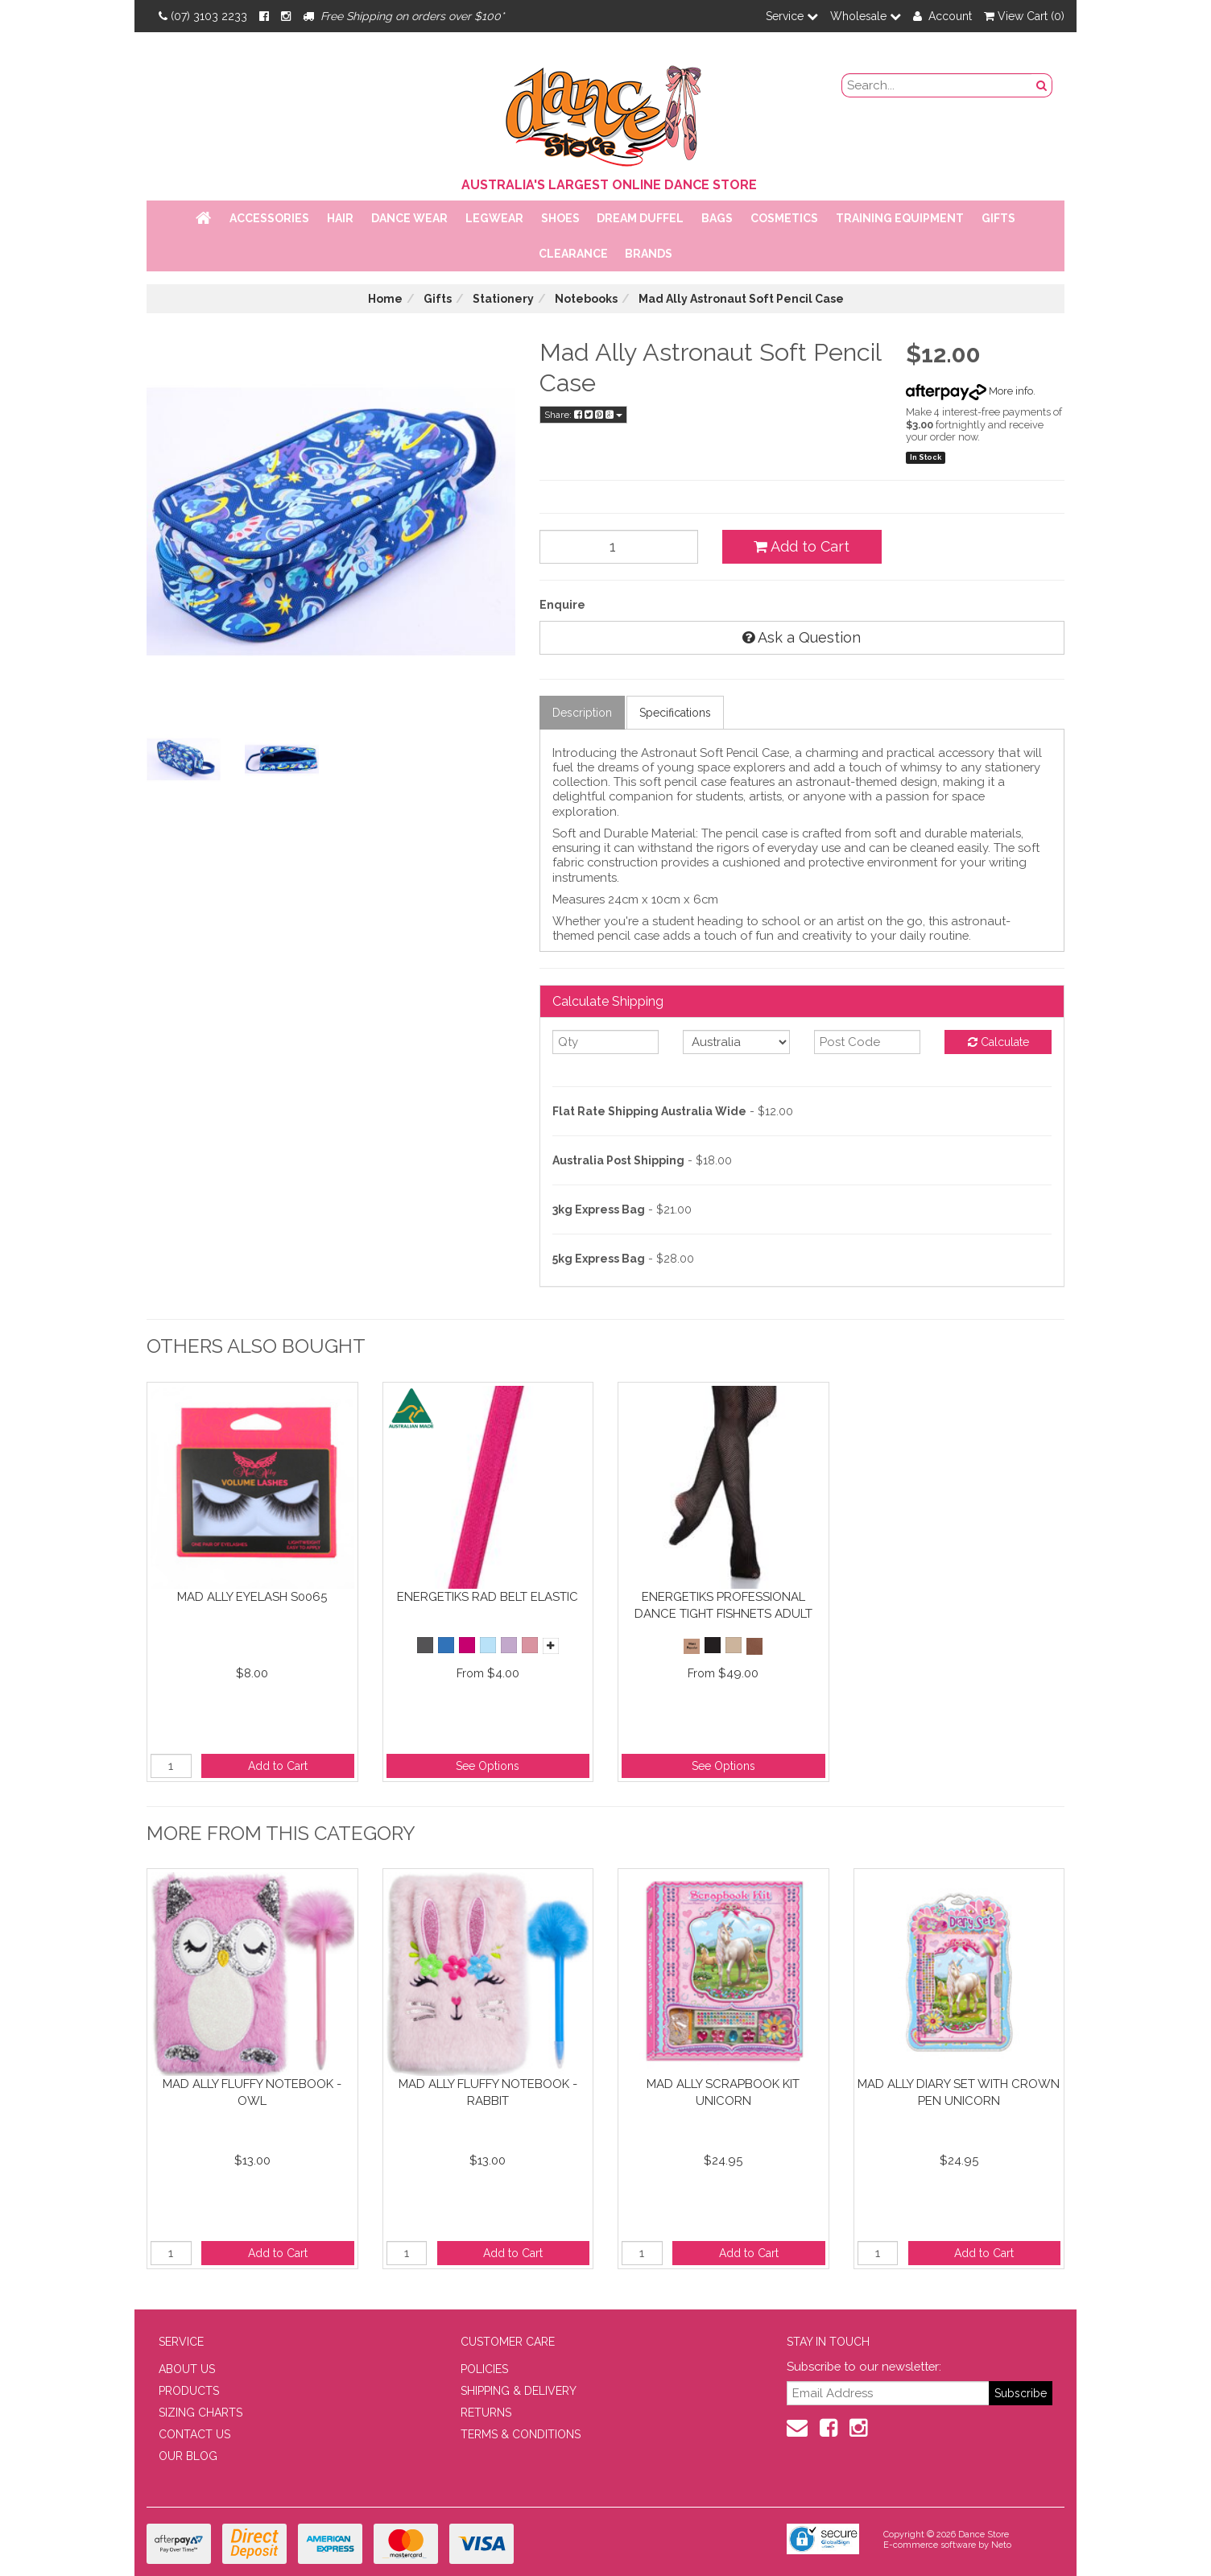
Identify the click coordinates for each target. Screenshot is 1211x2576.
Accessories (269, 218)
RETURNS (486, 2412)
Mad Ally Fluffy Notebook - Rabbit (488, 2092)
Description (582, 712)
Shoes (560, 218)
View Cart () (1024, 16)
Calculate (998, 1042)
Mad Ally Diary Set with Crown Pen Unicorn (959, 2092)
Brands (648, 253)
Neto (1001, 2545)
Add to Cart (801, 546)
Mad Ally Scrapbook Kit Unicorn (723, 2092)
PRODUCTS (189, 2390)
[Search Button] (1041, 85)
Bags (717, 218)
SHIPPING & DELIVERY (519, 2390)
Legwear (494, 218)
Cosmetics (784, 218)
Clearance (573, 253)
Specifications (675, 712)
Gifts (998, 218)
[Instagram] (286, 16)
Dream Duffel (640, 218)
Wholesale (865, 16)
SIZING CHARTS (200, 2412)
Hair (340, 218)
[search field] (937, 85)
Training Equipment (900, 218)
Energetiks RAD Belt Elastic (487, 1597)
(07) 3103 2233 (203, 16)
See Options (487, 1765)
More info (969, 391)
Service (792, 16)
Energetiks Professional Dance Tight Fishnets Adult (723, 1605)
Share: (583, 414)
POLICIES (484, 2369)
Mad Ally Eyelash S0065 (252, 1597)
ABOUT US (187, 2369)
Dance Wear (409, 218)
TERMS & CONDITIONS (521, 2434)
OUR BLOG (188, 2456)
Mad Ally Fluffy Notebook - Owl (252, 2092)
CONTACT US (194, 2434)
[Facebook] (264, 16)
